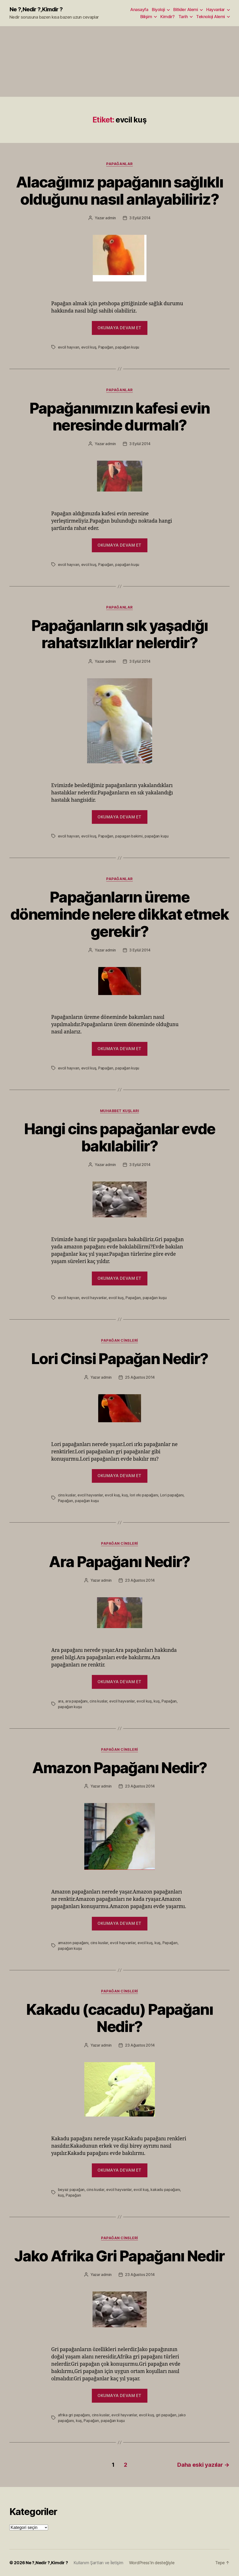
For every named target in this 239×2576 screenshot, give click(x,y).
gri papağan (166, 2415)
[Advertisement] (119, 61)
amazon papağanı (73, 1942)
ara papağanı (76, 1701)
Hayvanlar (215, 9)
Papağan (105, 347)
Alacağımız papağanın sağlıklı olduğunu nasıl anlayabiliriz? (119, 190)
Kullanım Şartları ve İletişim (98, 2562)
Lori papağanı (172, 1495)
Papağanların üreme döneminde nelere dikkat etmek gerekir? (119, 914)
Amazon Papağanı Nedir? (119, 1768)
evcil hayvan (68, 347)
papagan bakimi (128, 836)
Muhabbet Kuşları (119, 1111)
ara (60, 1701)
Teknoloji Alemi (210, 16)
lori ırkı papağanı (144, 1495)
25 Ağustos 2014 (140, 1377)
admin (110, 217)
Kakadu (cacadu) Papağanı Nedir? (119, 2018)
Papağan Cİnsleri (119, 1340)
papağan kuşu (127, 347)
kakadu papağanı (165, 2189)
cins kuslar (67, 1495)
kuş (125, 1495)
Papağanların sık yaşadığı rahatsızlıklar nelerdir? (119, 634)
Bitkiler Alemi (185, 9)
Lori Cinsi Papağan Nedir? (119, 1358)
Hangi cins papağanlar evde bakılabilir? (119, 1137)
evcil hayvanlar (94, 1297)
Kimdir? (167, 16)
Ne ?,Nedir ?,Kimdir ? (36, 9)
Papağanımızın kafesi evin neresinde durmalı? (119, 416)
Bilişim (146, 16)
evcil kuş (88, 347)
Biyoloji (158, 9)
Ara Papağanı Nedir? (119, 1561)
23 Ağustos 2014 (140, 1580)
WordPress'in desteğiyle (151, 2562)
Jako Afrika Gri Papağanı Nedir (119, 2256)
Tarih (183, 16)
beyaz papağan (71, 2189)
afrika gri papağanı (74, 2415)
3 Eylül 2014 (139, 217)
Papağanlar (119, 164)
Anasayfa (139, 9)
